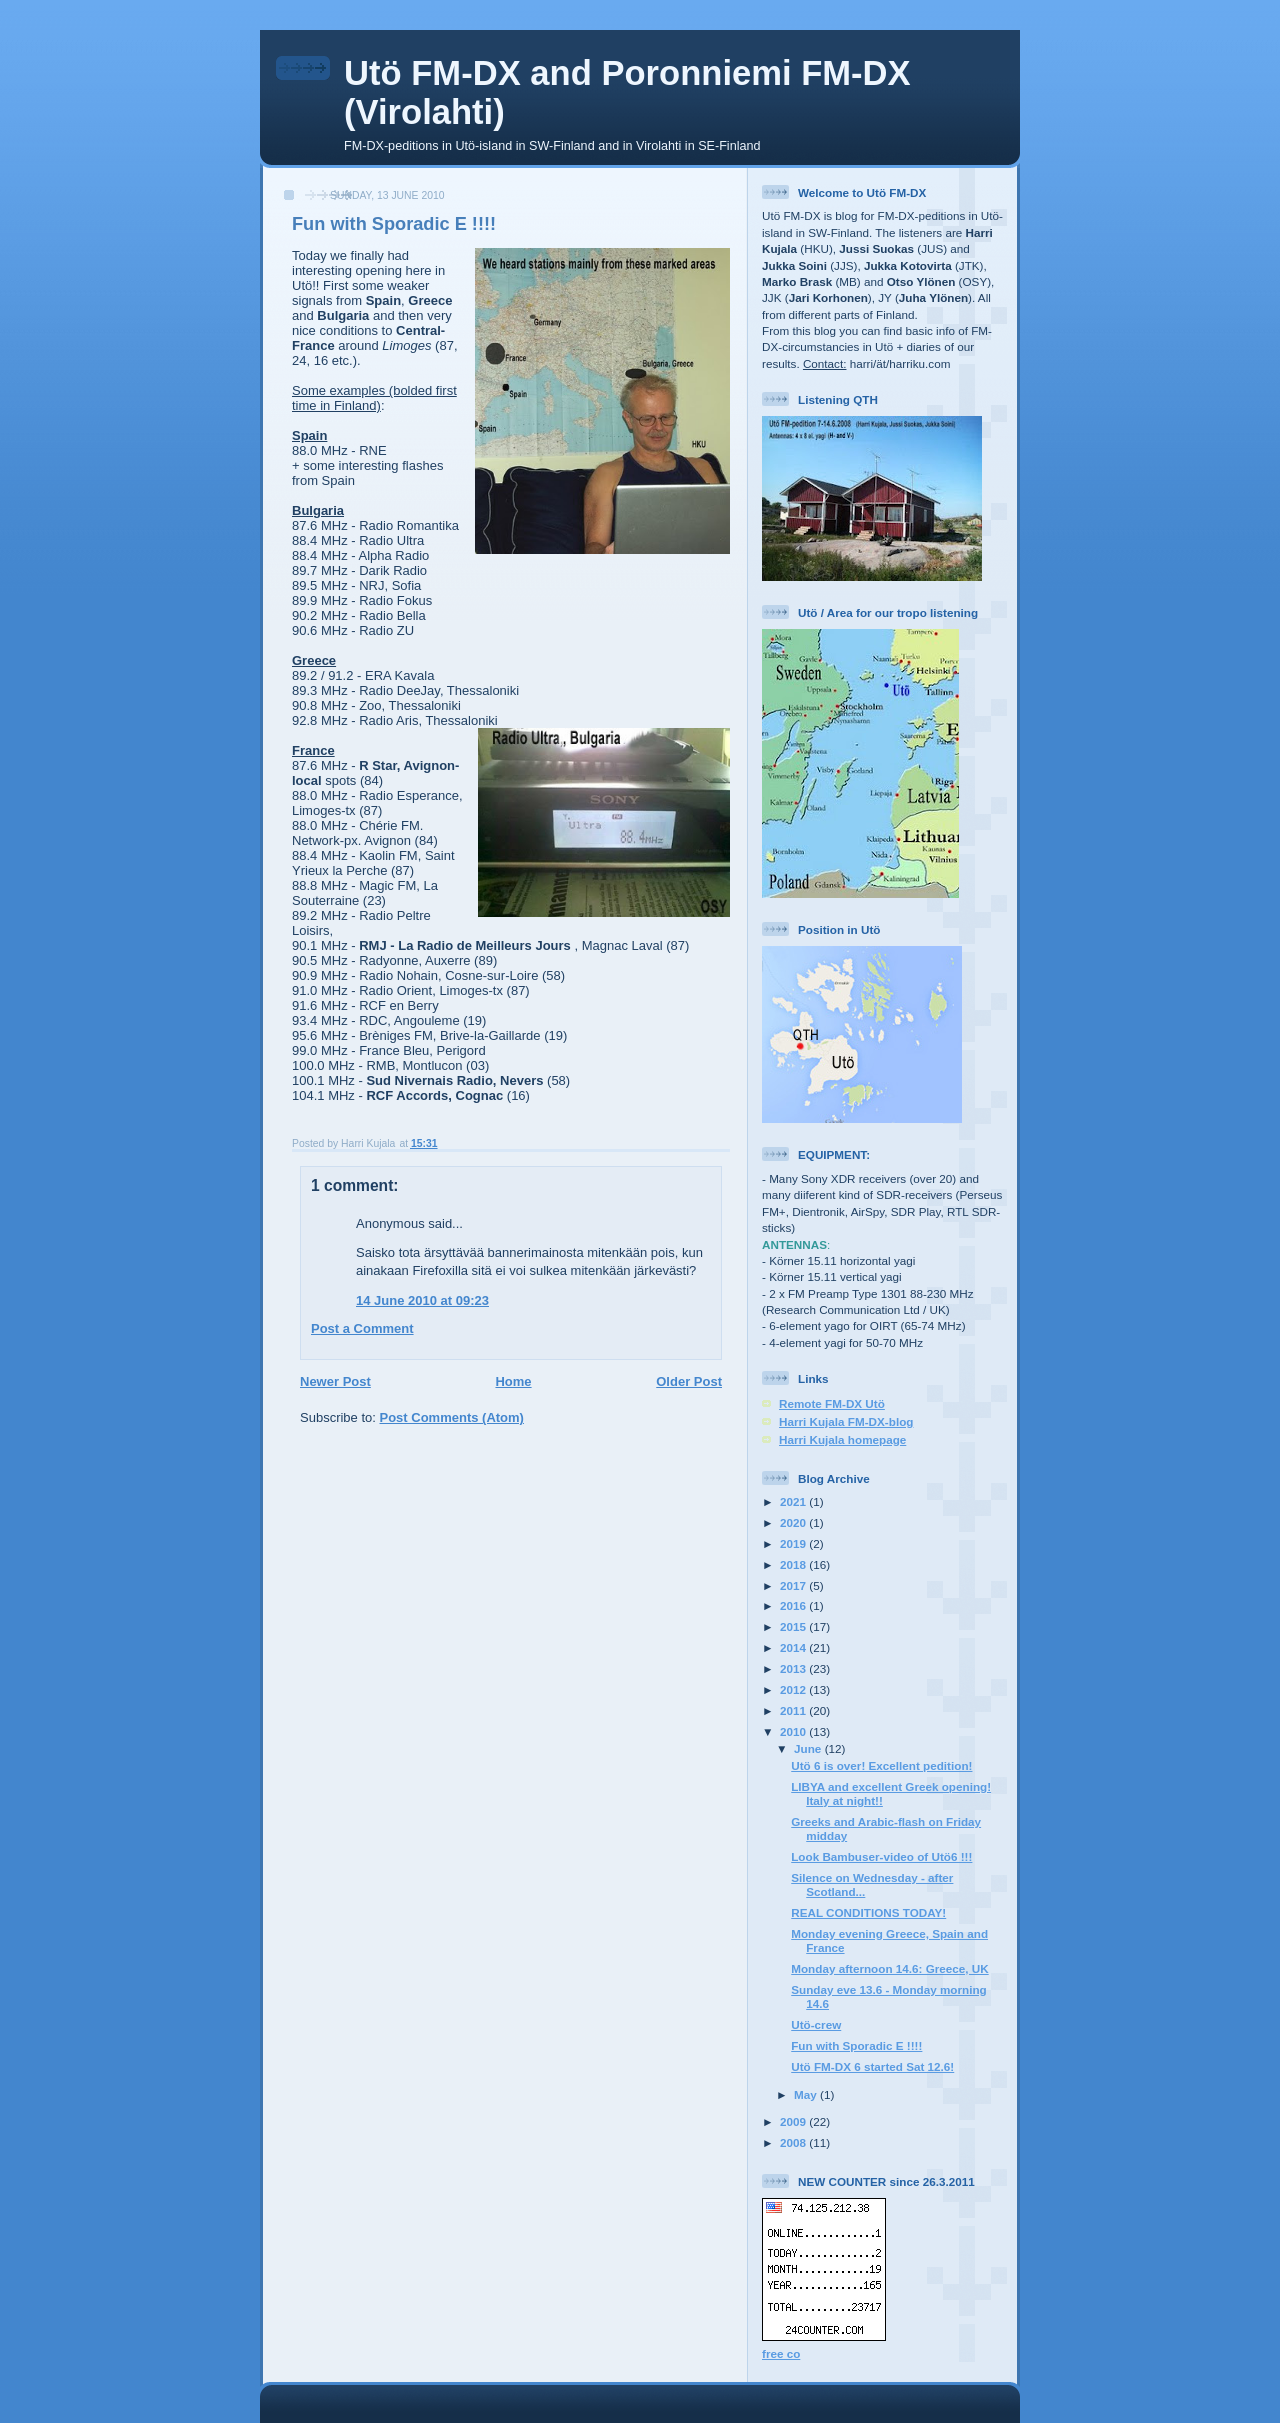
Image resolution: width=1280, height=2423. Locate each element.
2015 (794, 1626)
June (809, 1748)
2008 (794, 2142)
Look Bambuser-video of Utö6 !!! (881, 1856)
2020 (794, 1522)
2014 (794, 1647)
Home (513, 1381)
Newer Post (335, 1381)
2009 (794, 2121)
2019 (794, 1543)
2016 (794, 1605)
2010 (794, 1731)
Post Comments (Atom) (452, 1417)
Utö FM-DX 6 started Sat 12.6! (872, 2066)
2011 (794, 1710)
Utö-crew (816, 2024)
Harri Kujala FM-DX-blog (846, 1421)
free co (781, 2353)
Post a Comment (362, 1328)
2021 (794, 1501)
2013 (794, 1668)
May (807, 2094)
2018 (794, 1564)
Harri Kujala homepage (842, 1439)
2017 (794, 1585)
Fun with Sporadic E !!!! (856, 2045)
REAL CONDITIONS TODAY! (868, 1912)
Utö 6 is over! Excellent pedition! (881, 1765)
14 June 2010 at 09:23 (422, 1300)
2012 (794, 1689)
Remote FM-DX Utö (832, 1403)
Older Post (689, 1381)
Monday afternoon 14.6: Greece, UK (889, 1968)
